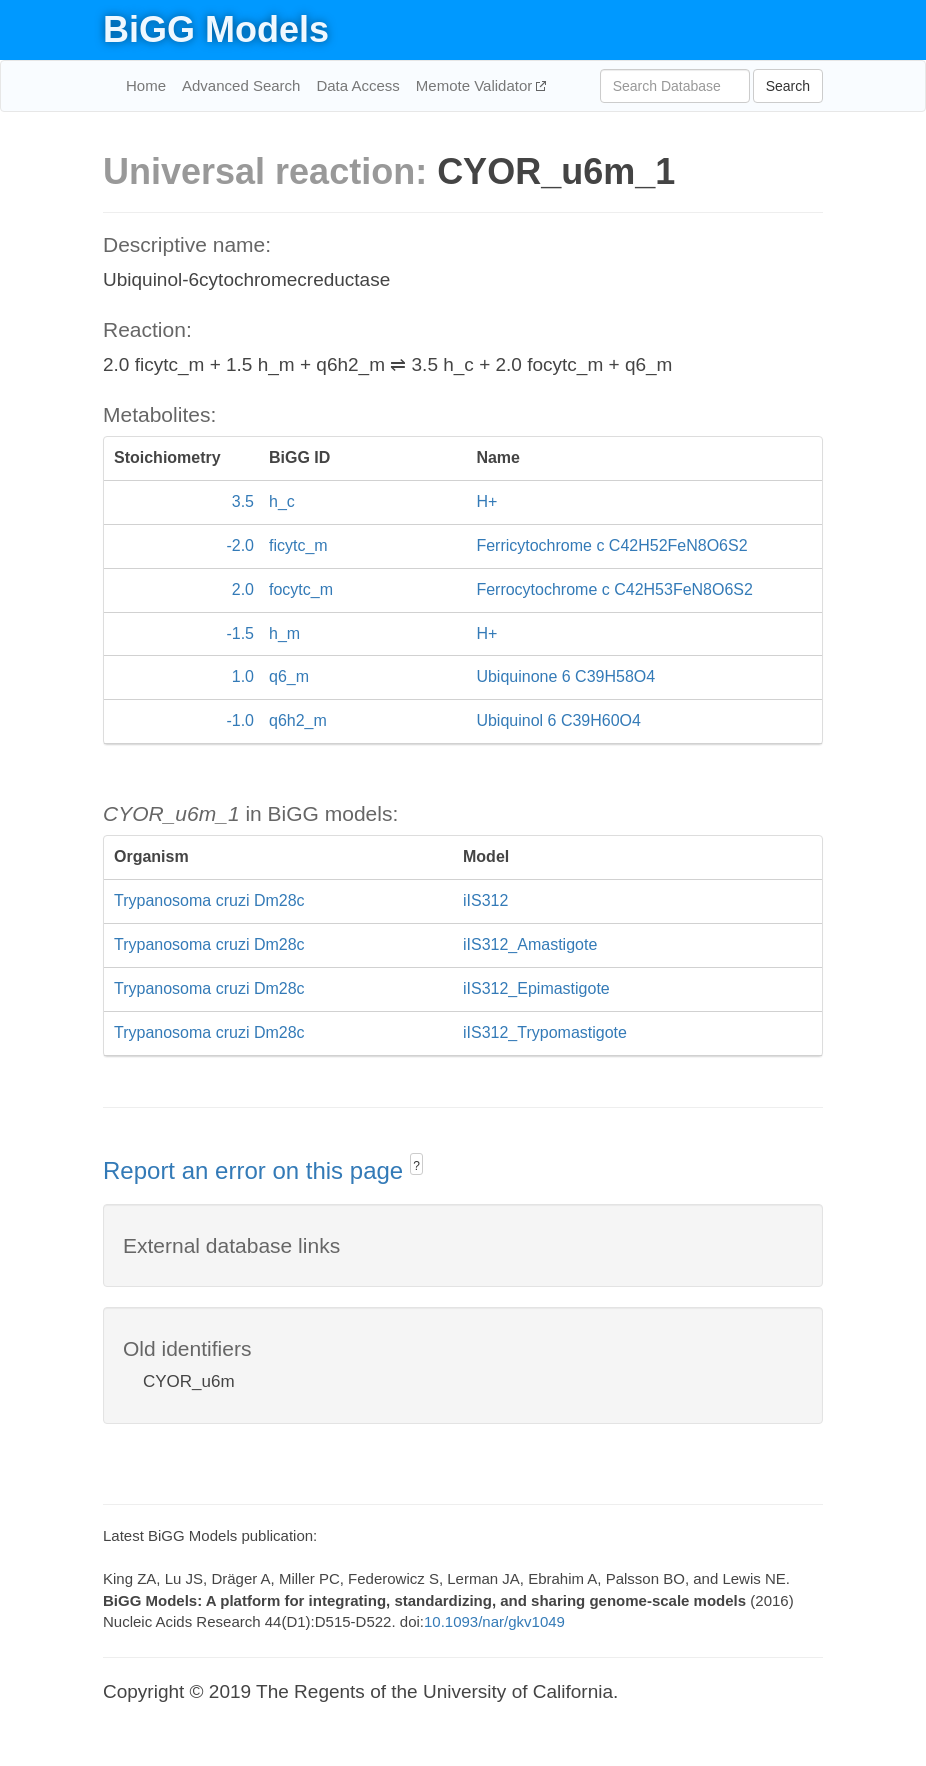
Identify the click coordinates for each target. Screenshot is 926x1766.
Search (788, 86)
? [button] (416, 1166)
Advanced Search (241, 85)
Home (146, 85)
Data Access (357, 85)
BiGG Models (216, 29)
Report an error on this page (256, 1170)
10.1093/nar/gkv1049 (494, 1621)
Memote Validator (476, 85)
